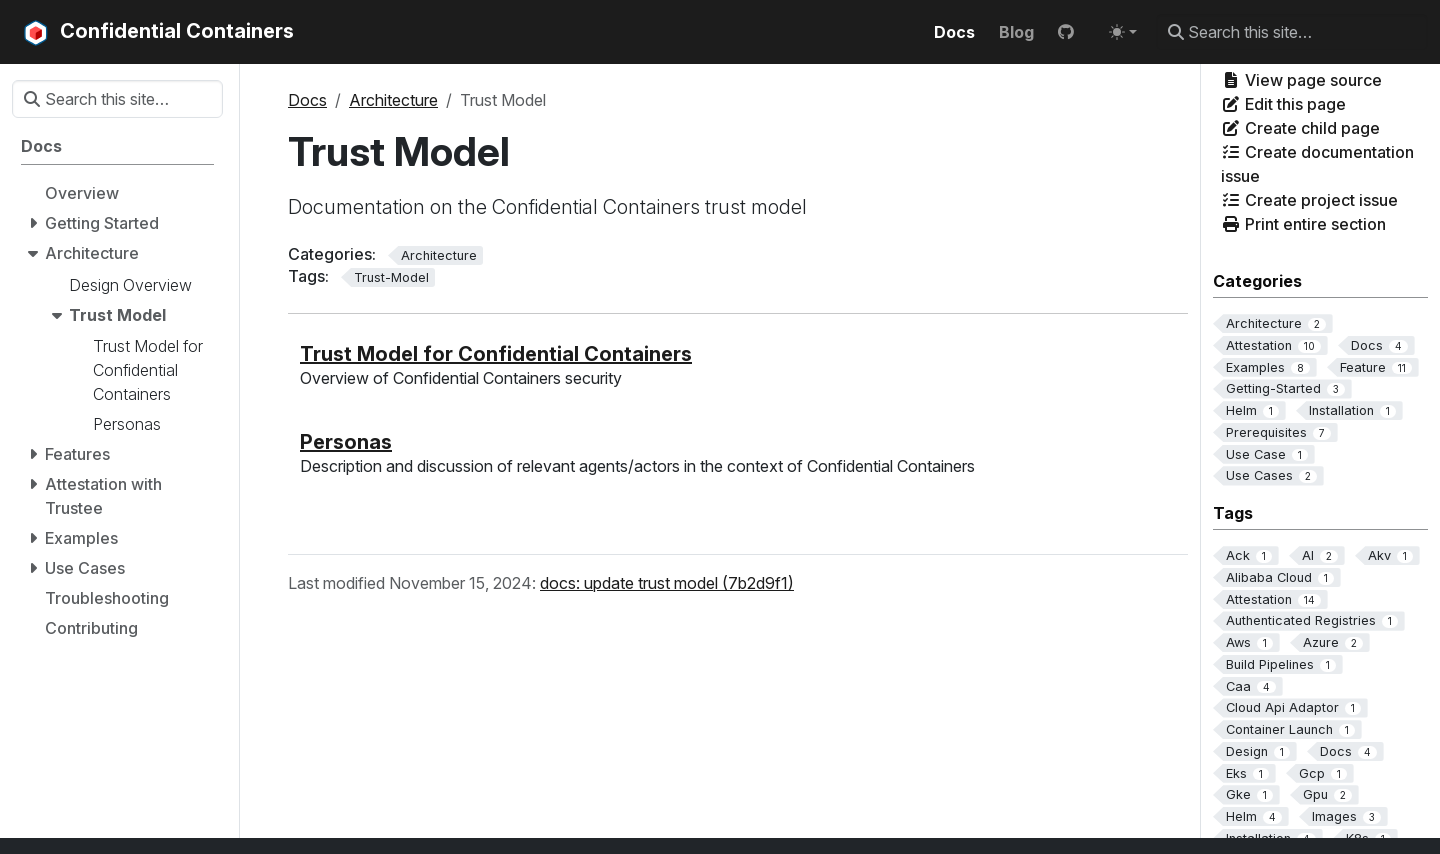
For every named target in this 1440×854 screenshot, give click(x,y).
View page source (1301, 80)
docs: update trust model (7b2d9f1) (667, 583)
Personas (346, 442)
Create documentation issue (1317, 164)
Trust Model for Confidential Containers (496, 354)
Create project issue (1309, 200)
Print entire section (1303, 224)
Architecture (393, 100)
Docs (307, 100)
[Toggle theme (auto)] (1123, 32)
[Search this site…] (1292, 32)
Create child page (1300, 128)
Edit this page (1283, 104)
